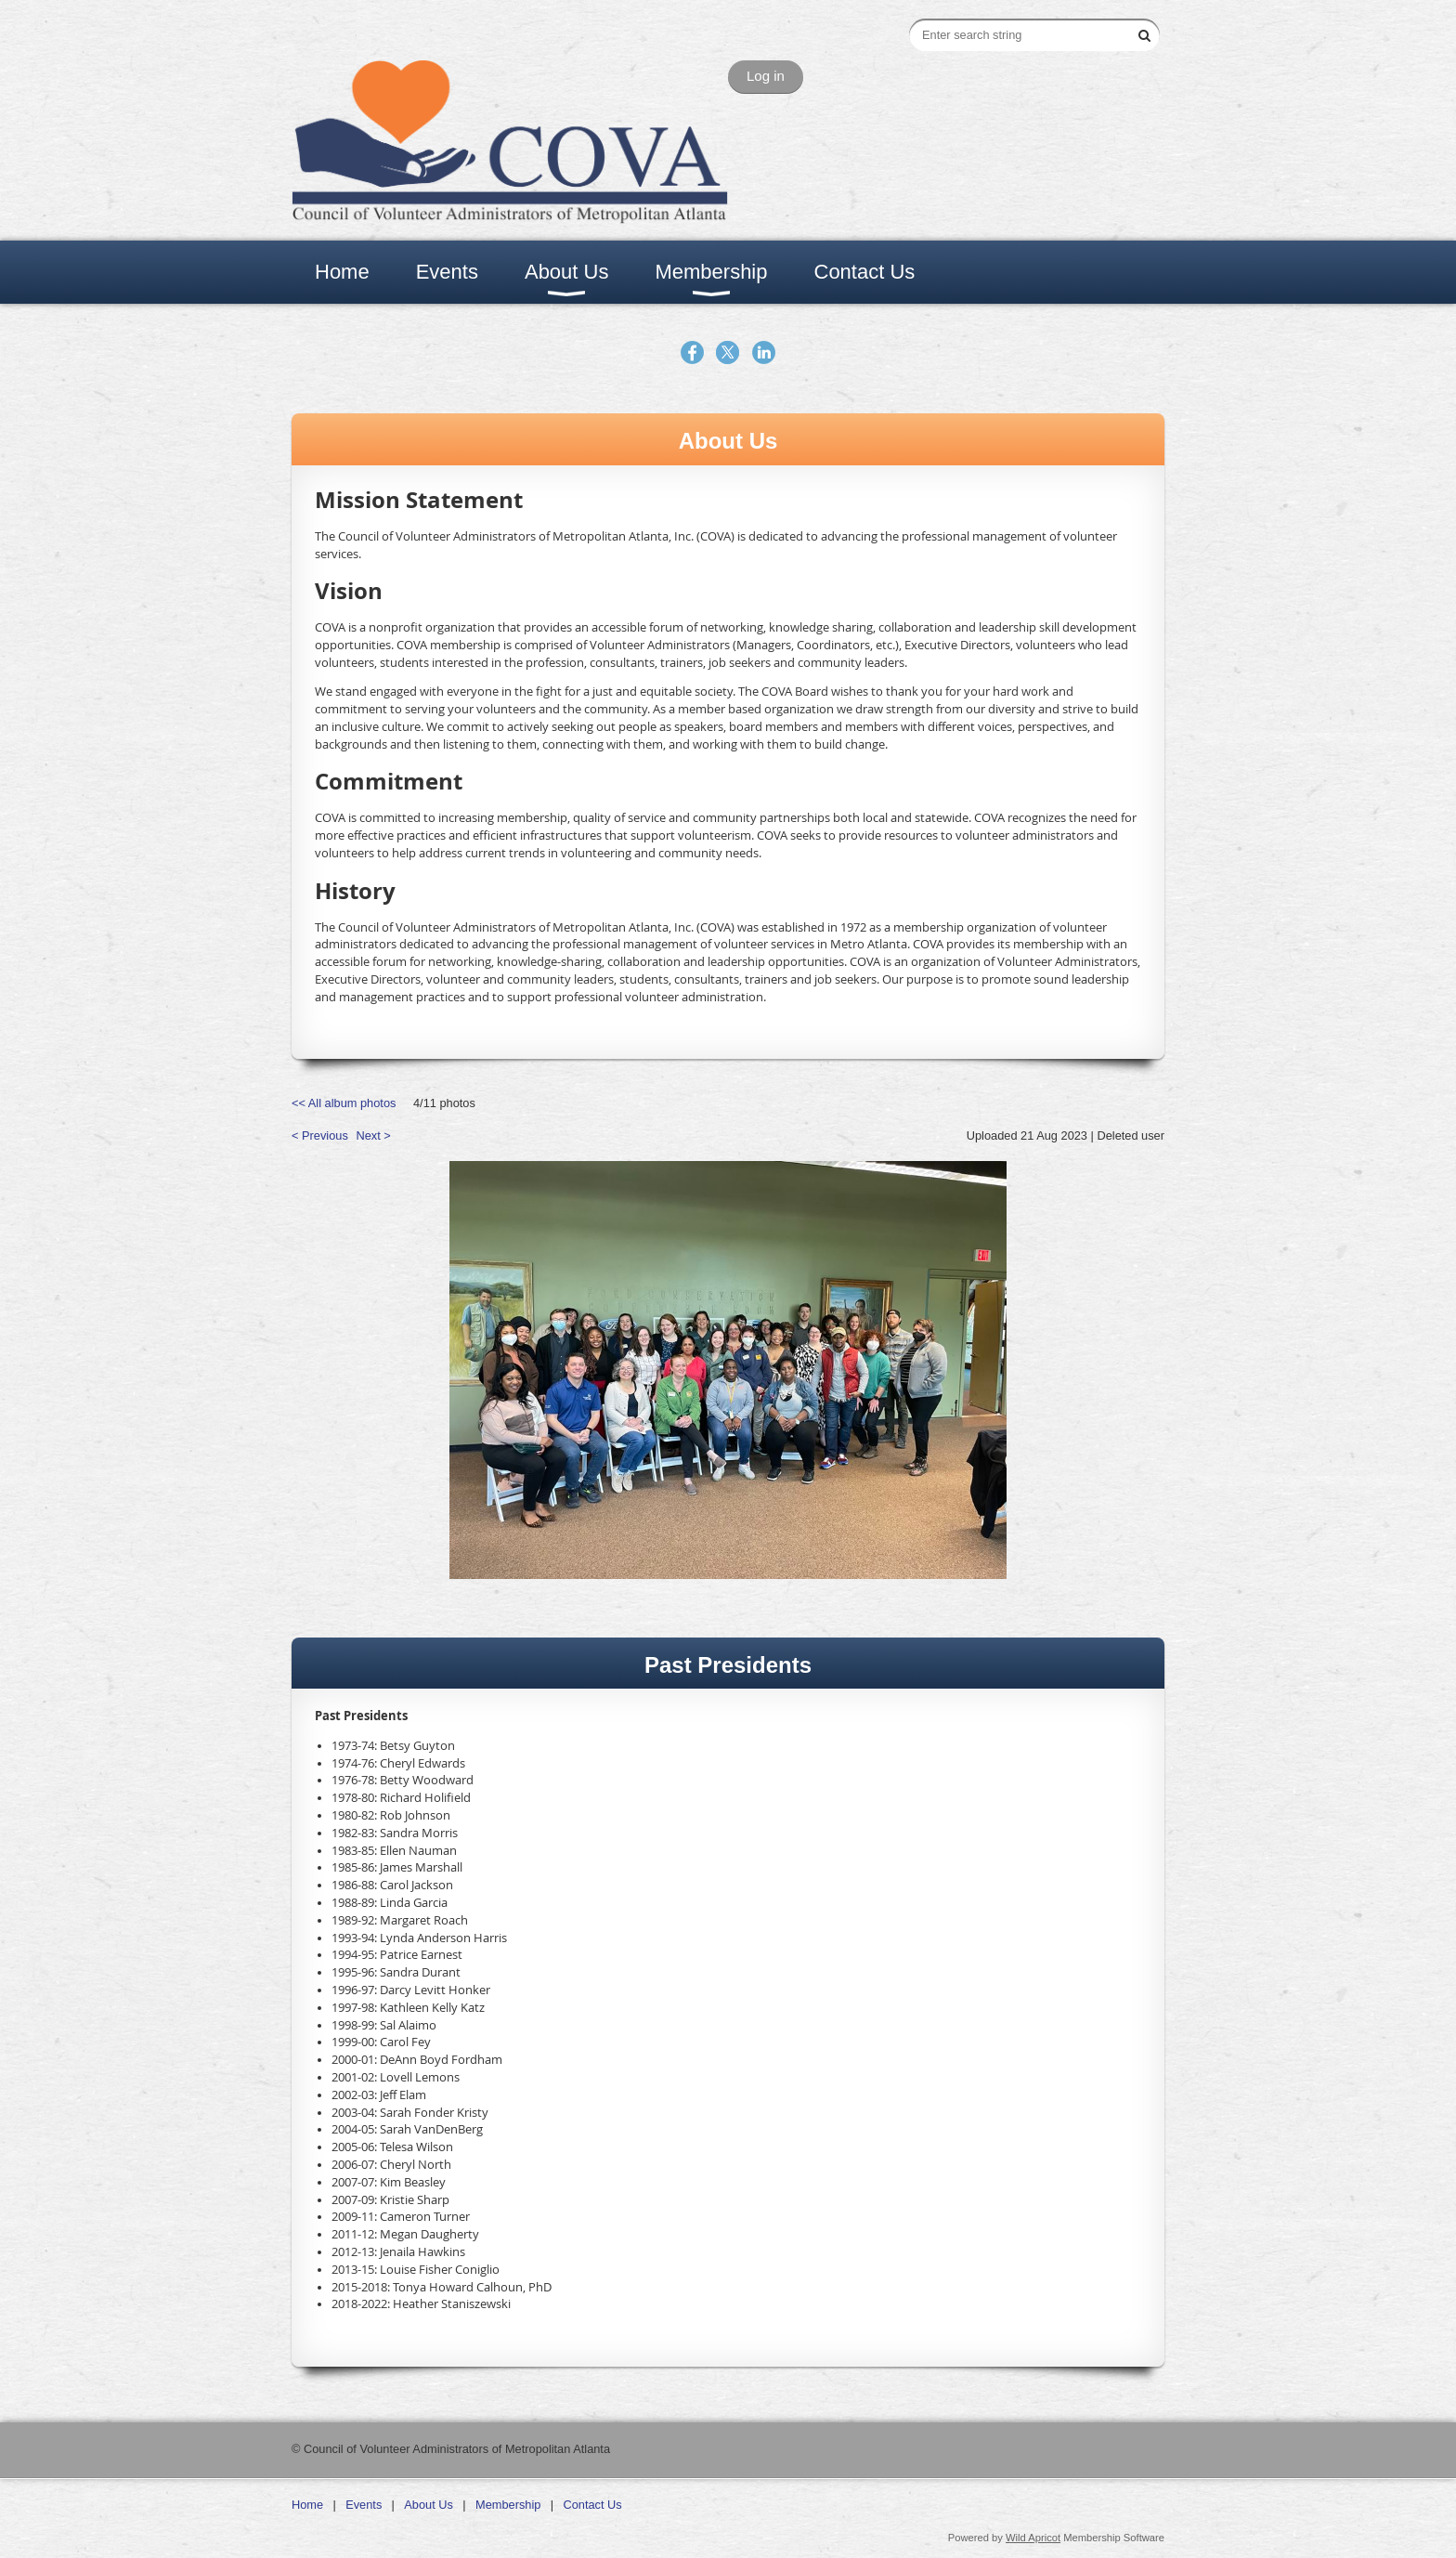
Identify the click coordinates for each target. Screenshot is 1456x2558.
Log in (766, 76)
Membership (507, 2505)
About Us (428, 2505)
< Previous (320, 1135)
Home (307, 2505)
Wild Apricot (1033, 2537)
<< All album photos (344, 1103)
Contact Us (592, 2505)
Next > (373, 1135)
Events (363, 2505)
